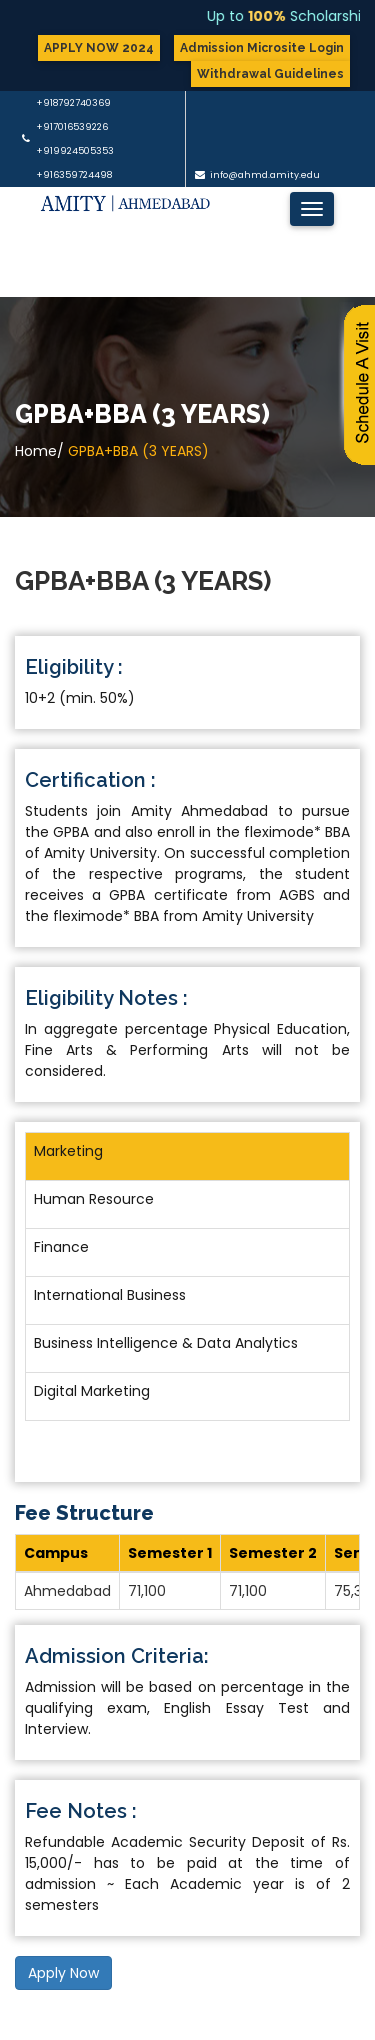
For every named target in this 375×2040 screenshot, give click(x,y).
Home (36, 451)
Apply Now (63, 1973)
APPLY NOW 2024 (99, 48)
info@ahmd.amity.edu (265, 175)
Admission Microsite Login (262, 48)
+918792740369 (73, 103)
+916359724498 (74, 175)
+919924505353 (75, 151)
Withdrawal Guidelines (270, 74)
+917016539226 (72, 127)
